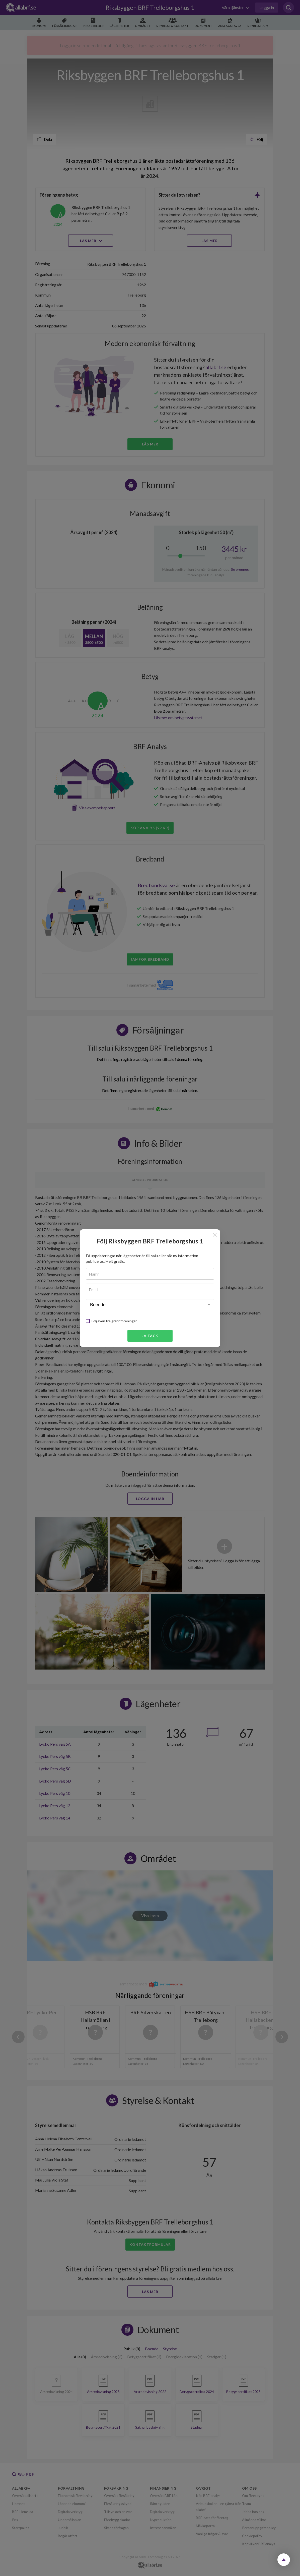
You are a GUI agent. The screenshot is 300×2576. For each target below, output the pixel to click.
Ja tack (150, 1336)
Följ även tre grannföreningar (114, 1321)
